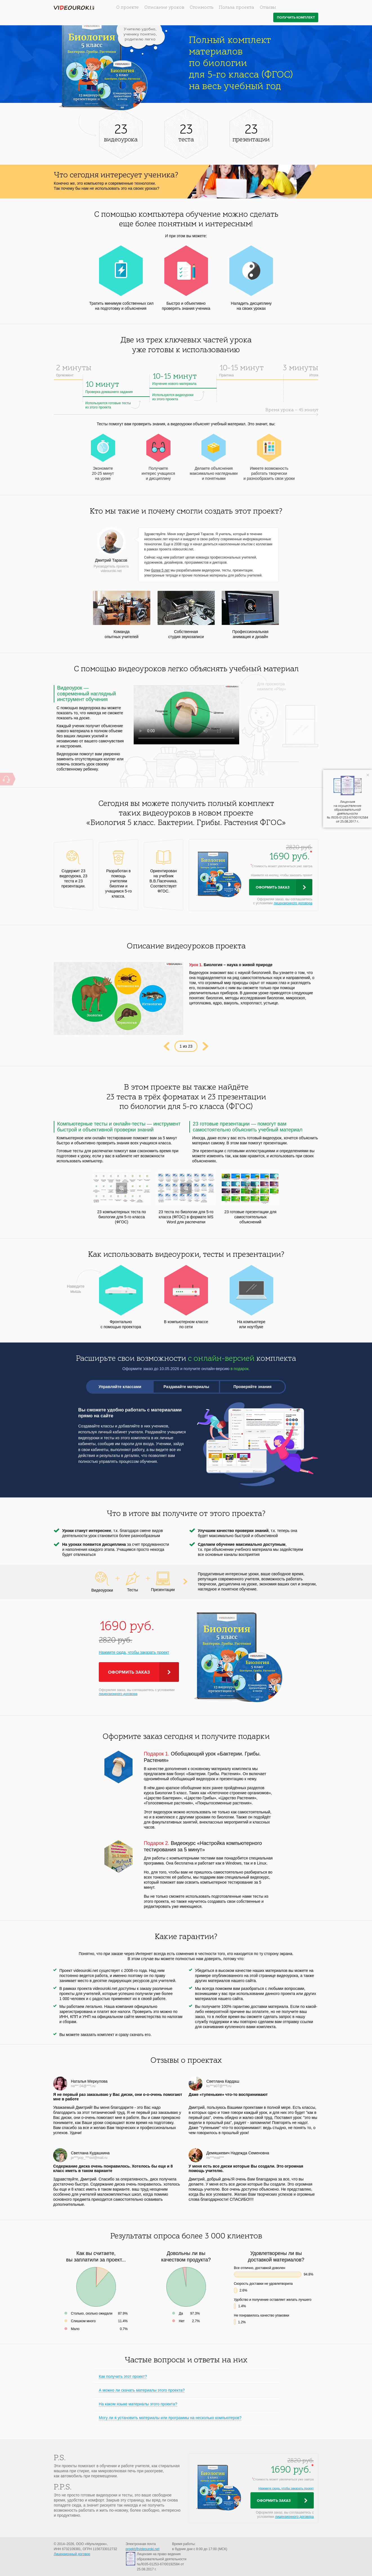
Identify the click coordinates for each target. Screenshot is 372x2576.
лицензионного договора (293, 903)
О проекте (127, 7)
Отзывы (268, 7)
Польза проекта (236, 7)
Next (206, 1046)
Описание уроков (164, 7)
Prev (166, 1046)
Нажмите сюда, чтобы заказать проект (134, 1652)
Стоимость (201, 7)
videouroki (74, 8)
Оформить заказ (273, 887)
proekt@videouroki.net (142, 2549)
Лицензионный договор (72, 2554)
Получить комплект (296, 17)
